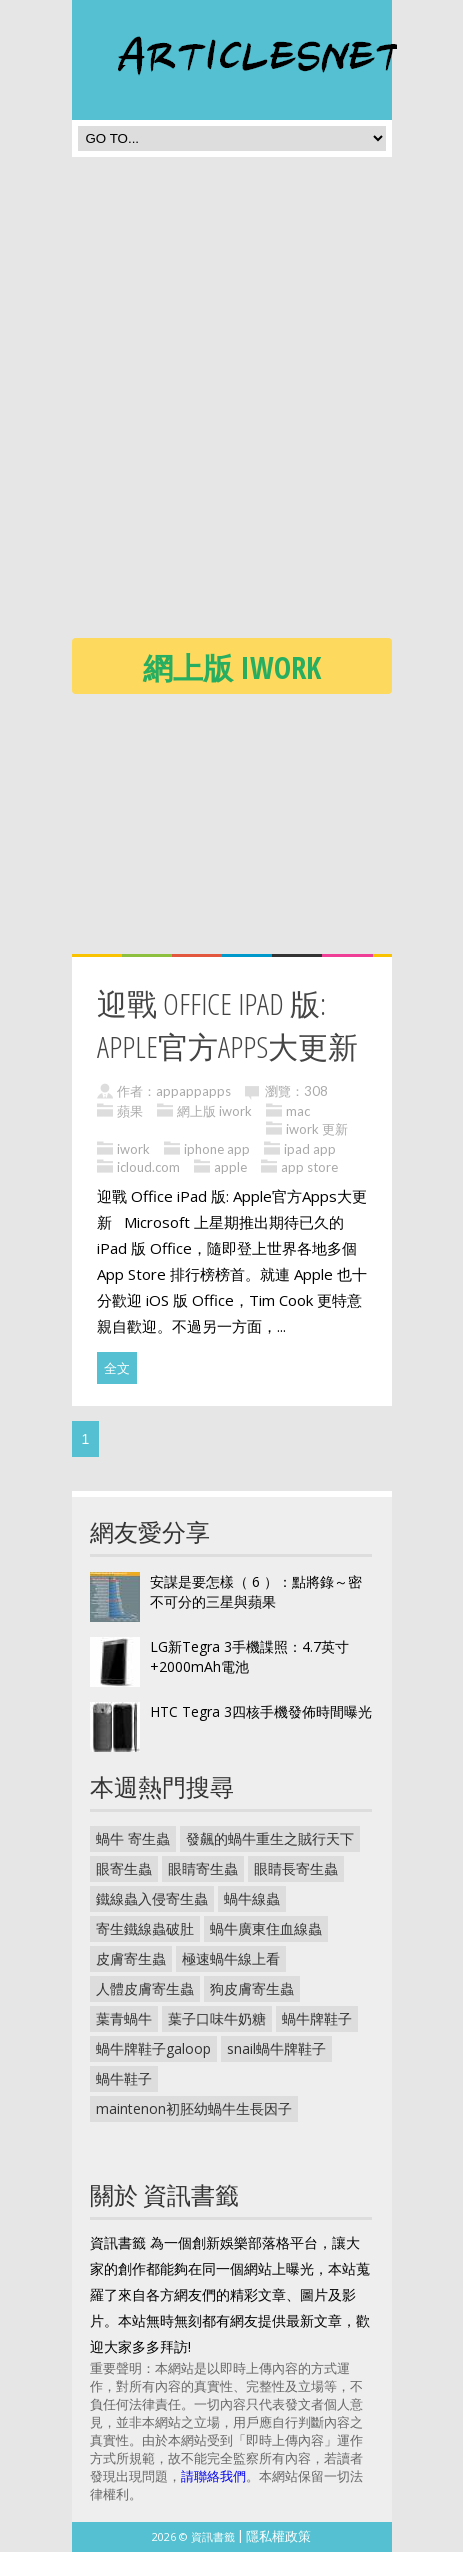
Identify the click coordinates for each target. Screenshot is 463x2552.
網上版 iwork (214, 1111)
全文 (117, 1368)
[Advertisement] (231, 403)
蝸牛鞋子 (124, 2078)
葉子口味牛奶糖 (217, 2018)
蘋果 (130, 1111)
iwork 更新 (317, 1129)
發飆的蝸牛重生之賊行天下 (270, 1838)
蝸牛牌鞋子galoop (153, 2048)
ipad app (310, 1149)
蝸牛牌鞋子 (317, 2018)
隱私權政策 (278, 2536)
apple (230, 1167)
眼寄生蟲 (124, 1868)
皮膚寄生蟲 (131, 1958)
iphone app (217, 1149)
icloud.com (148, 1167)
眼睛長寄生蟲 (296, 1868)
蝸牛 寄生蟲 (133, 1838)
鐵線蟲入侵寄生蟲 (152, 1898)
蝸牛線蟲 (252, 1898)
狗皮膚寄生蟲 (252, 1988)
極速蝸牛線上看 (231, 1958)
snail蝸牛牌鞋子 (276, 2048)
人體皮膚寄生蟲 (145, 1988)
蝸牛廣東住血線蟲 (266, 1928)
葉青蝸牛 (124, 2018)
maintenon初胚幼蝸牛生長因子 (194, 2108)
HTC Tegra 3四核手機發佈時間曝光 (261, 1711)
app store (309, 1167)
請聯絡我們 (213, 2476)
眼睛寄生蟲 (203, 1868)
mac (298, 1111)
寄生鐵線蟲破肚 (145, 1928)
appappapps (193, 1091)
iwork (133, 1149)
